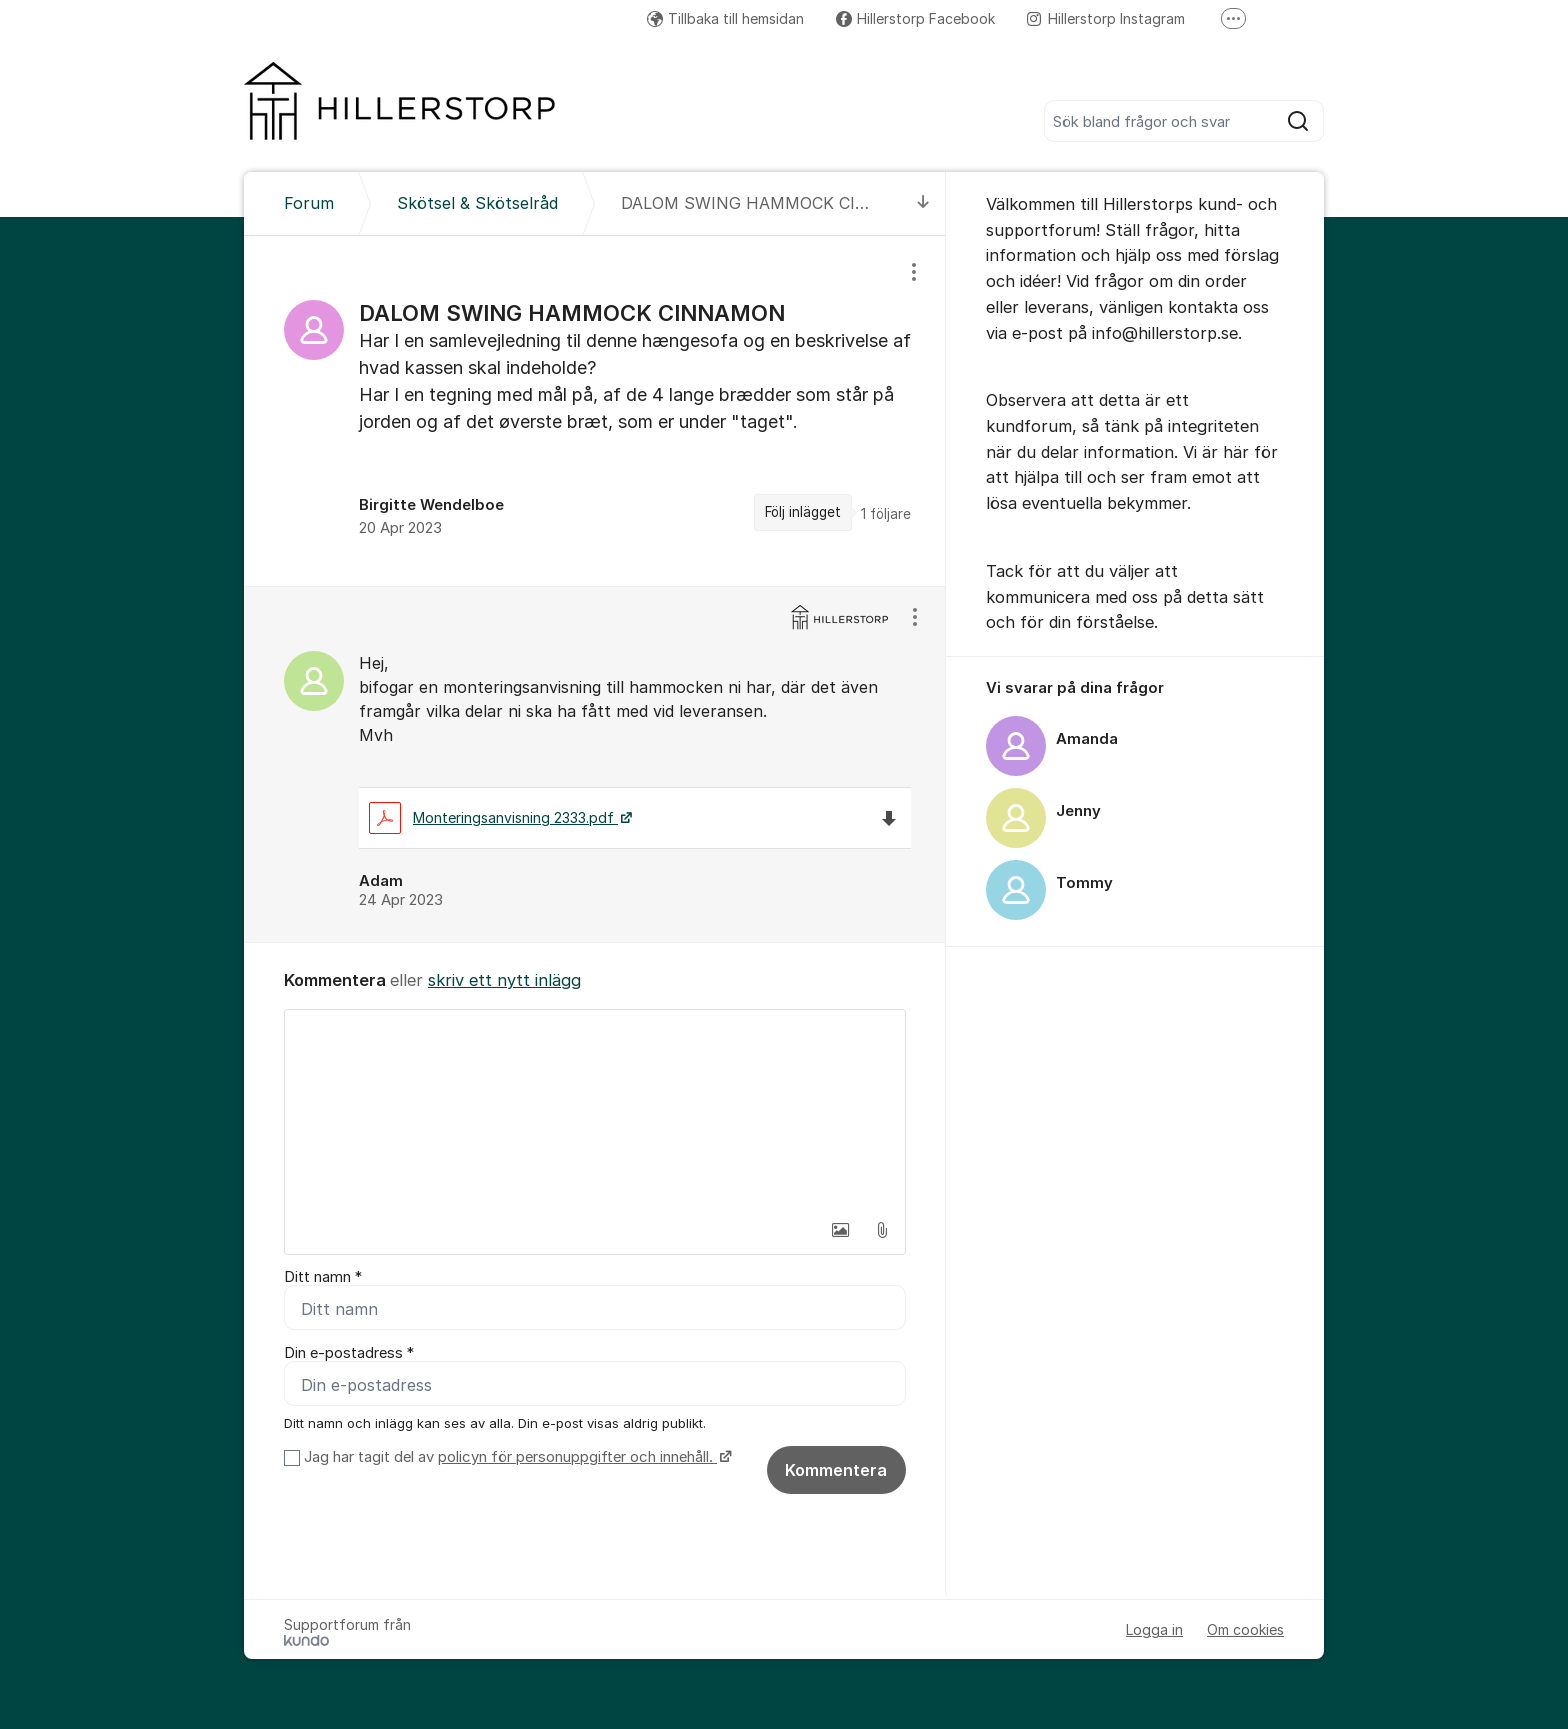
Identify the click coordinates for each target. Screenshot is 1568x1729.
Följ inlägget (803, 512)
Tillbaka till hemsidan (725, 18)
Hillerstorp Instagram (1106, 18)
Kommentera (836, 1470)
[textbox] (595, 1110)
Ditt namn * (323, 1277)
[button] (840, 1230)
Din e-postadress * (349, 1353)
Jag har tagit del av (515, 1457)
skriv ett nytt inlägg (504, 980)
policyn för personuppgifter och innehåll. (577, 1457)
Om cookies (1245, 1629)
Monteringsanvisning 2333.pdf (493, 817)
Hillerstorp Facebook (915, 18)
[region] (595, 410)
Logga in (1154, 1629)
